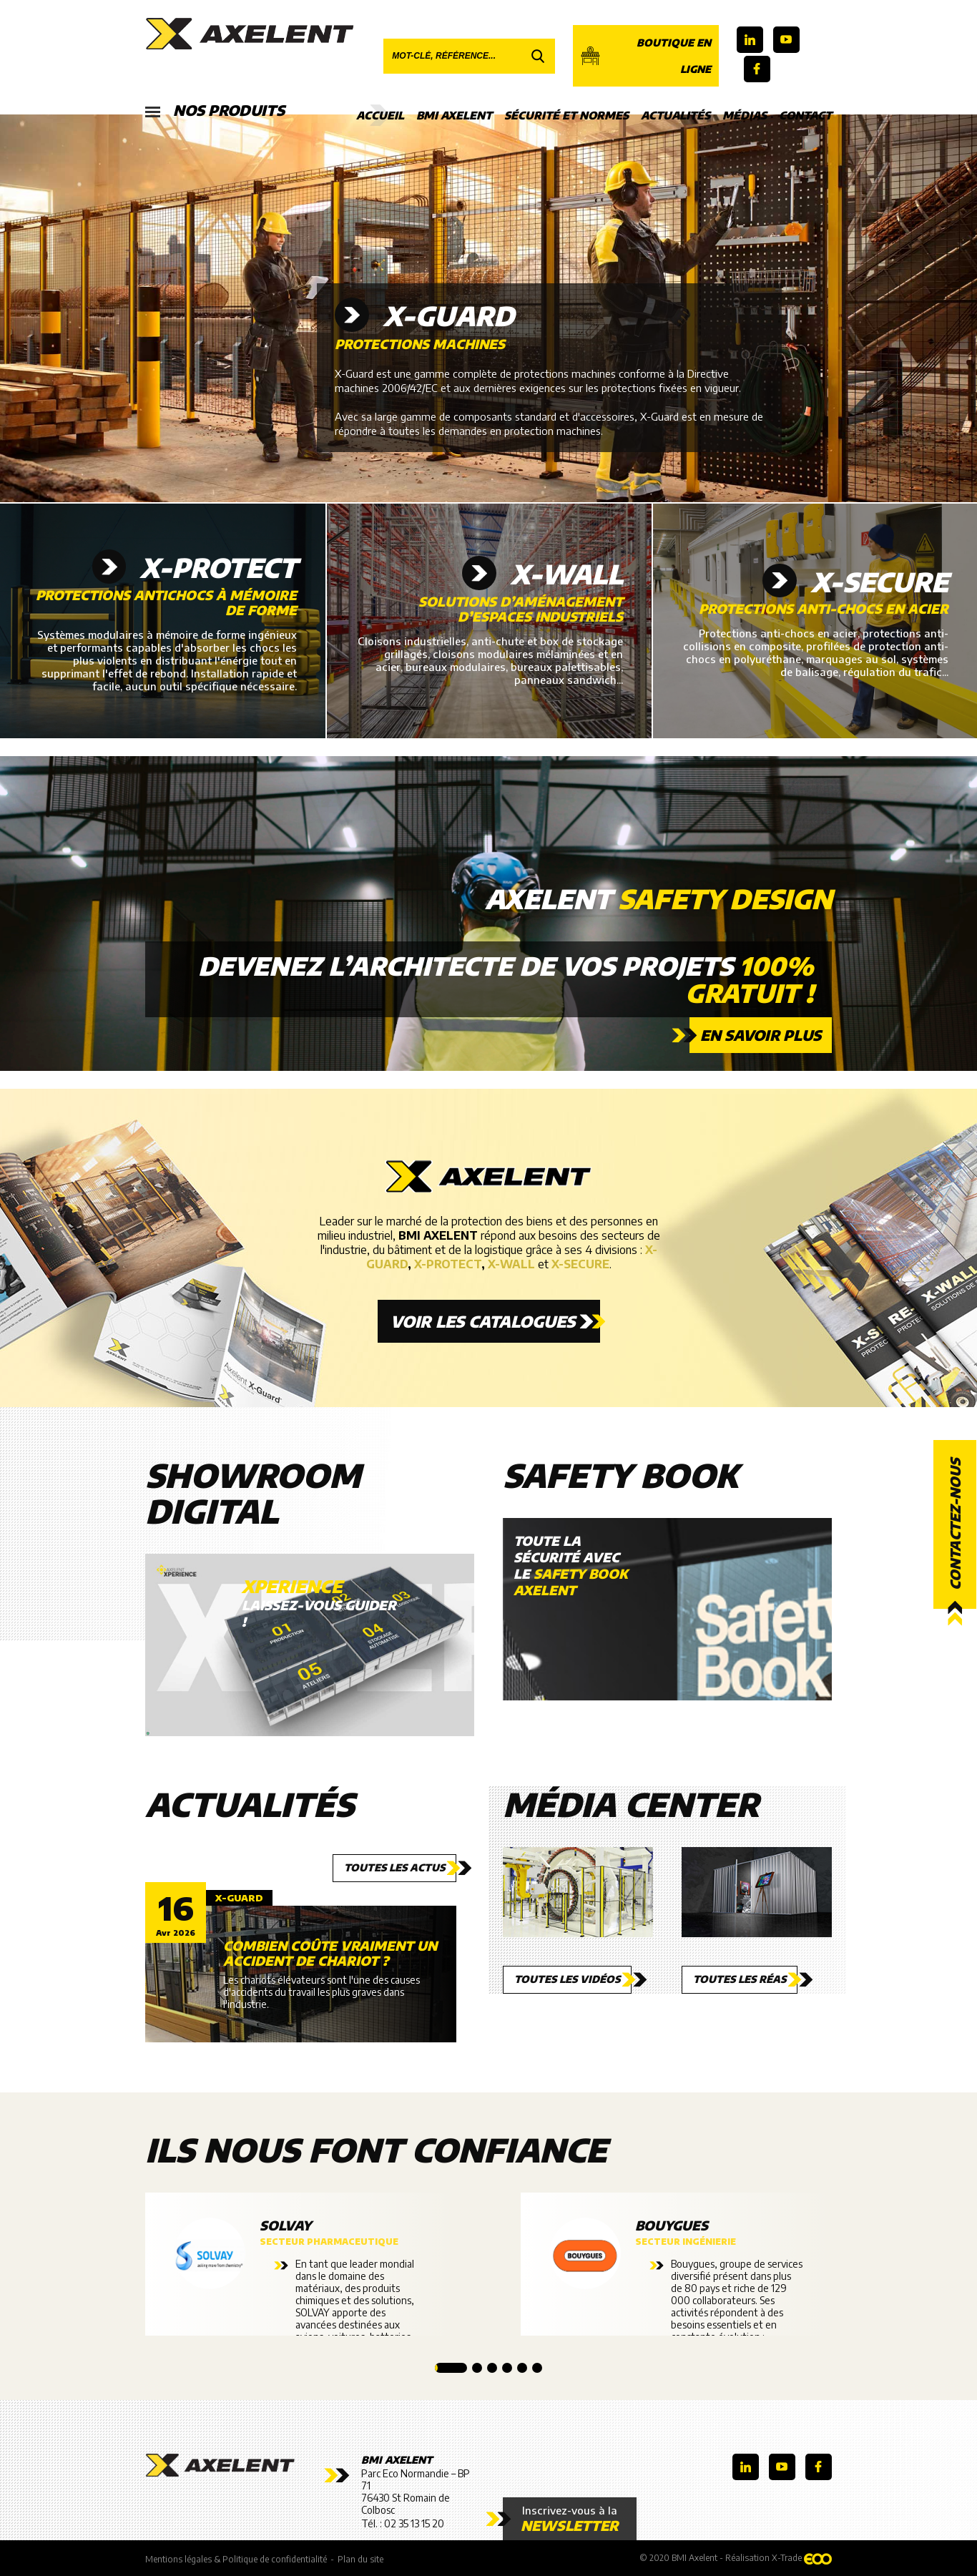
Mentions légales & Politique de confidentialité (236, 2559)
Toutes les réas (739, 1979)
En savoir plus (760, 1035)
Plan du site (360, 2559)
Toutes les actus (394, 1867)
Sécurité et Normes (566, 115)
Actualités (675, 115)
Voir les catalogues (483, 1321)
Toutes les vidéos (567, 1979)
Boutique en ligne (645, 55)
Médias (744, 115)
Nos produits (215, 110)
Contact (805, 115)
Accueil (380, 115)
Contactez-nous (954, 1524)
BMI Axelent (454, 115)
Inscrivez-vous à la (570, 2519)
